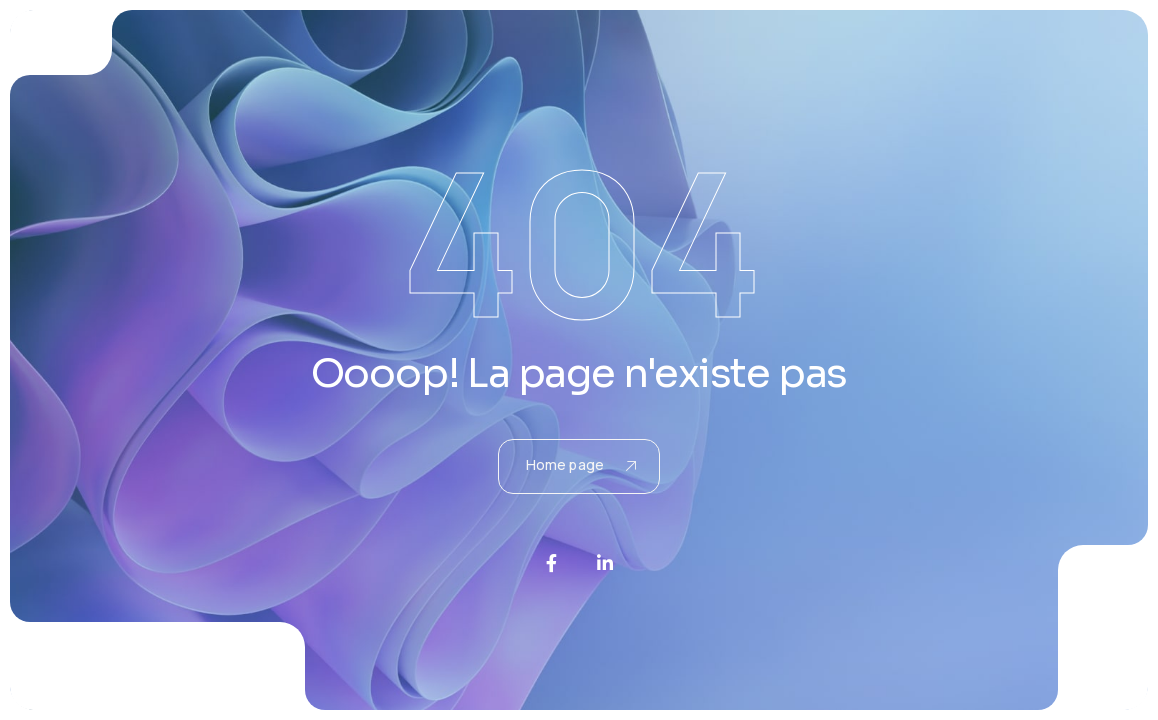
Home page (581, 464)
